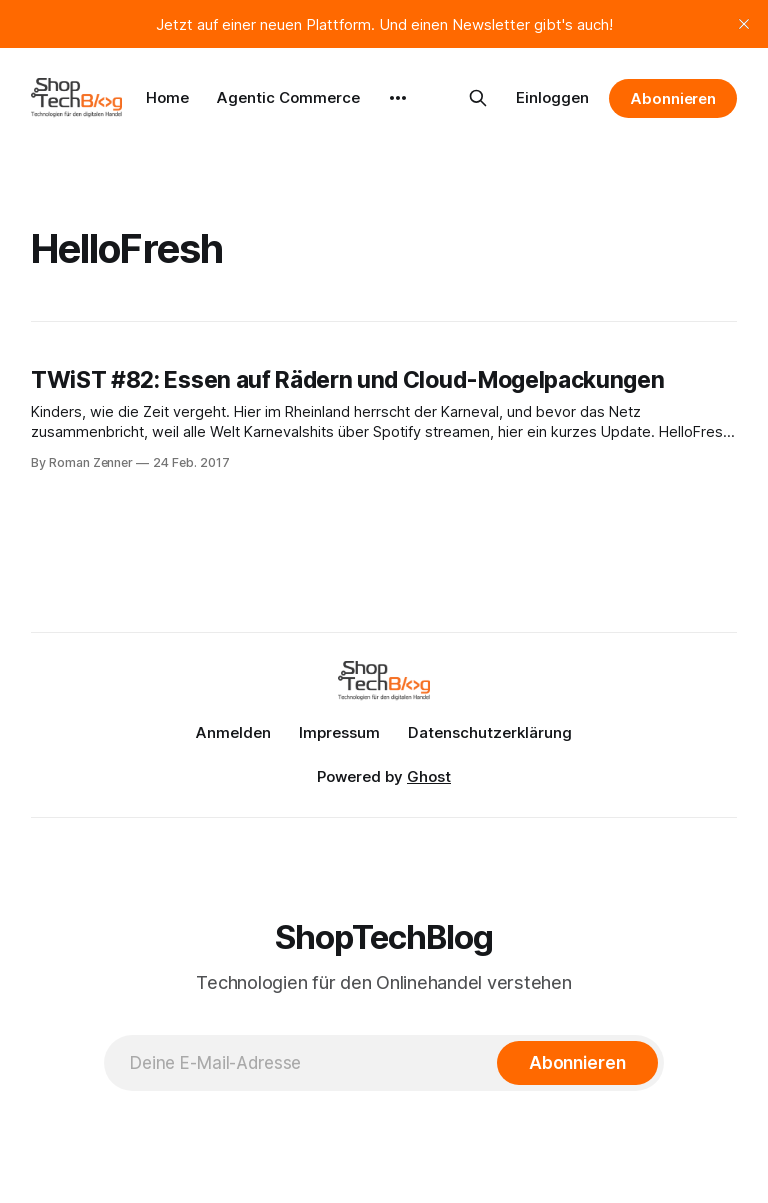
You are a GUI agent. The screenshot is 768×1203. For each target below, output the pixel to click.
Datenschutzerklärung (490, 732)
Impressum (339, 732)
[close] (744, 24)
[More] (398, 98)
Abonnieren (673, 98)
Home (167, 97)
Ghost (429, 776)
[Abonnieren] (577, 1063)
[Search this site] (478, 98)
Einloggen (552, 97)
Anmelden (233, 732)
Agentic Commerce (288, 97)
